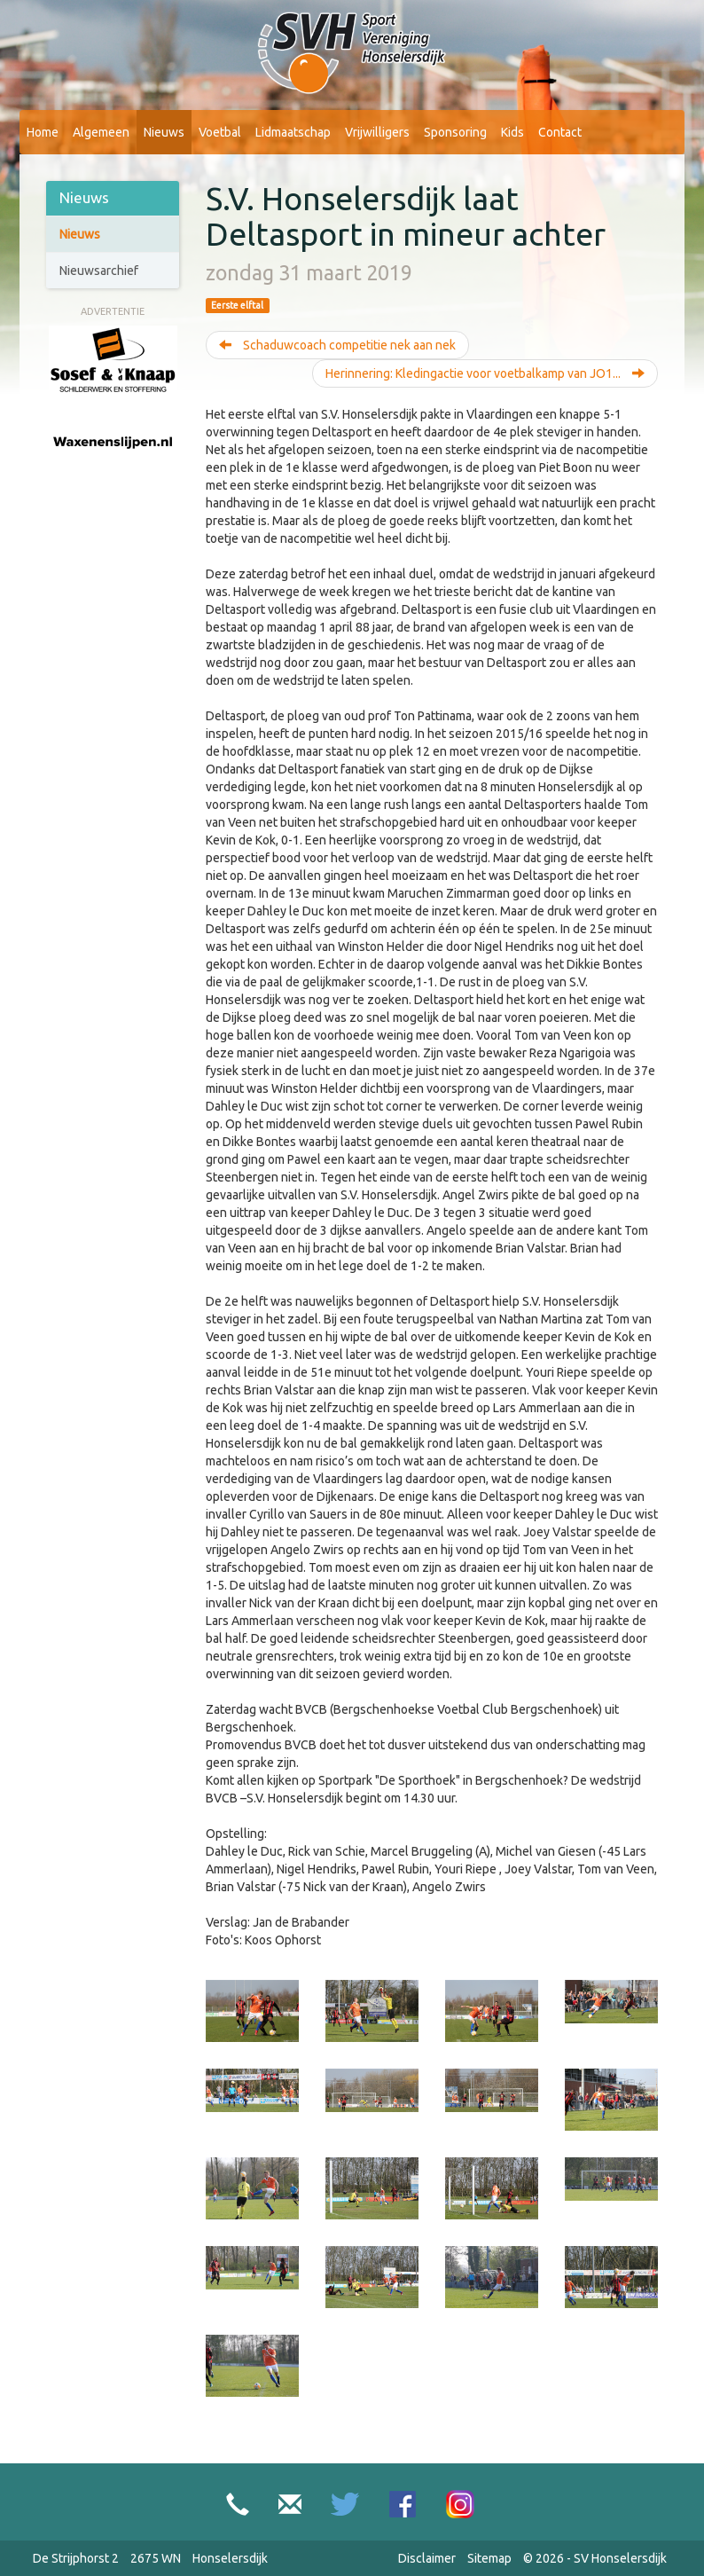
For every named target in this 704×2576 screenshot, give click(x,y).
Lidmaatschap (293, 132)
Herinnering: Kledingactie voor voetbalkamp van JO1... (485, 373)
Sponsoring (455, 132)
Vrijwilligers (377, 132)
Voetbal (220, 132)
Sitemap (489, 2558)
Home (43, 132)
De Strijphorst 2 (76, 2558)
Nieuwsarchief (98, 270)
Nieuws (164, 132)
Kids (512, 132)
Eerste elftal (237, 305)
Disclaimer (427, 2558)
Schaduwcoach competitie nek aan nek (337, 345)
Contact (560, 132)
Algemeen (101, 132)
